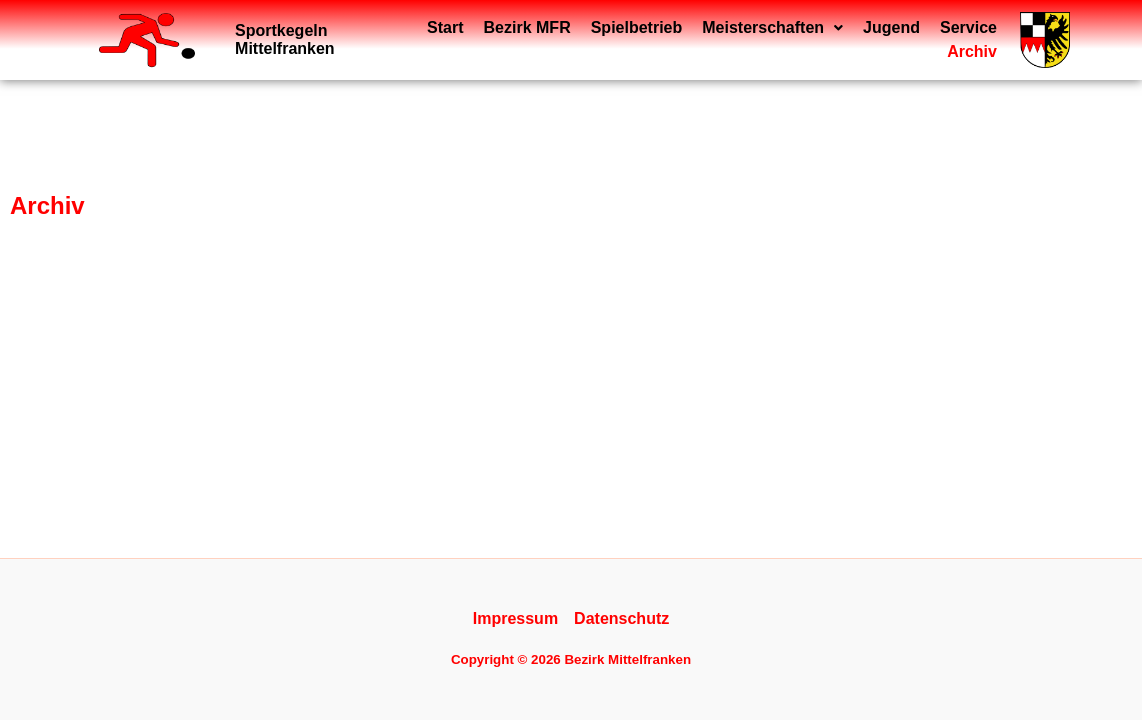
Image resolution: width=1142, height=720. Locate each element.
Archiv (972, 39)
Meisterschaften (702, 39)
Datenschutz (621, 618)
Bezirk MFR (457, 39)
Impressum (515, 618)
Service (898, 39)
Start (375, 39)
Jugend (821, 39)
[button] (702, 40)
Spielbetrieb (567, 39)
